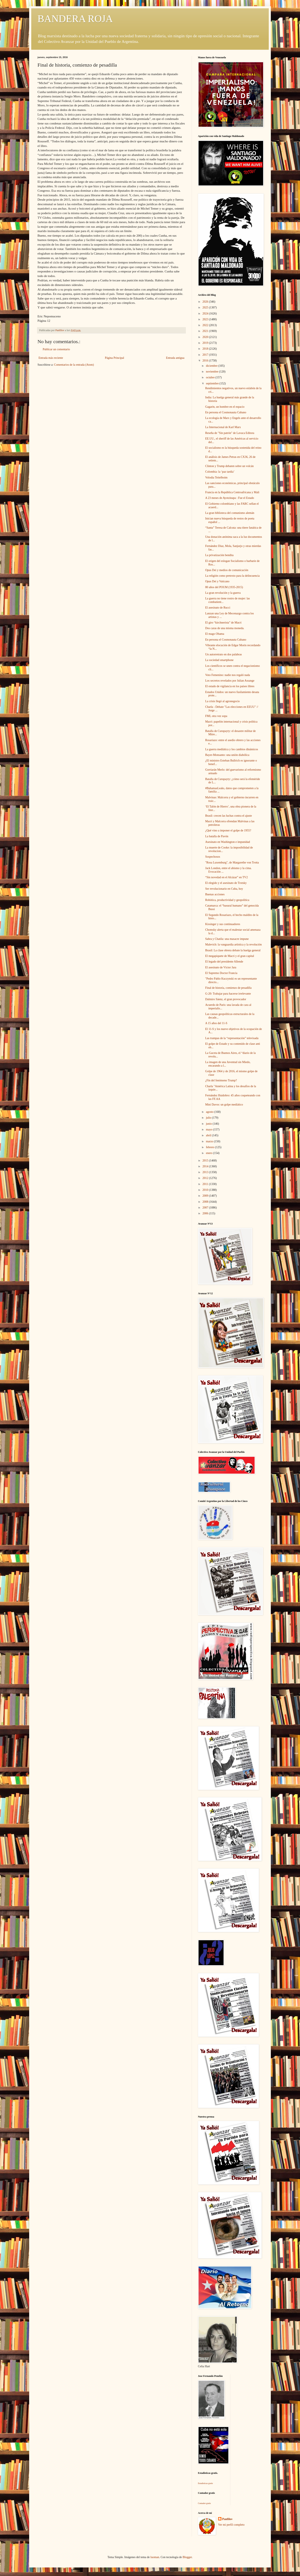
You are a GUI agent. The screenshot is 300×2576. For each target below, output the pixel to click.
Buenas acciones (215, 894)
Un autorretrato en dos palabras (223, 654)
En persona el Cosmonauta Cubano (225, 412)
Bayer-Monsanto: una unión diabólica (227, 754)
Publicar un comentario (56, 349)
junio (209, 1123)
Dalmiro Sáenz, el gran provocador (225, 999)
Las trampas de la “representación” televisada (231, 1038)
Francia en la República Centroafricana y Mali (232, 492)
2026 (205, 301)
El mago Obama (214, 633)
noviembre (212, 371)
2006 (205, 1213)
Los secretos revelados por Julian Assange (229, 680)
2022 (205, 325)
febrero (210, 1147)
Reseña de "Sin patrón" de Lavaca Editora (229, 433)
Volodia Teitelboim (216, 477)
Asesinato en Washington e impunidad (227, 841)
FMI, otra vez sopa (216, 716)
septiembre (212, 383)
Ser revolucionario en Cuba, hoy (224, 888)
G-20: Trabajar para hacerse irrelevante (228, 993)
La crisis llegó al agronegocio (222, 701)
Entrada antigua (175, 357)
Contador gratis (204, 2503)
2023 (205, 319)
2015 (205, 1160)
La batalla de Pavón (216, 836)
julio (209, 1117)
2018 (205, 348)
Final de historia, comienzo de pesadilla (228, 987)
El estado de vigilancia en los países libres (229, 686)
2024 (205, 313)
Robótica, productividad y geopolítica (227, 900)
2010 (205, 1189)
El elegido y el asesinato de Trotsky (226, 882)
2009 (205, 1195)
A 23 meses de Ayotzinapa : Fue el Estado (229, 497)
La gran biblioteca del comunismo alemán (229, 512)
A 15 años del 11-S (216, 1023)
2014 (205, 1166)
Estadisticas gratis (205, 2483)
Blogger (187, 2557)
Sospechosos (212, 856)
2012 (205, 1178)
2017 (205, 354)
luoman (154, 2557)
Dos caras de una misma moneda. (224, 628)
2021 (205, 331)
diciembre (212, 365)
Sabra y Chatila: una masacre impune (227, 938)
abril (209, 1135)
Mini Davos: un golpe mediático (224, 1104)
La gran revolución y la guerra (223, 592)
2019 (205, 342)
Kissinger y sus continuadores (222, 924)
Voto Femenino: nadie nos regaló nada (227, 675)
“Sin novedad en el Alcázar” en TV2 (226, 877)
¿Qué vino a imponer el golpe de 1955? (228, 830)
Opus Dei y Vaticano (217, 581)
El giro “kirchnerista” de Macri (223, 622)
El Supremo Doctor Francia (221, 973)
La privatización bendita (219, 555)
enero (209, 1153)
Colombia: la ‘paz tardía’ (219, 471)
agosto (210, 1111)
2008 (205, 1201)
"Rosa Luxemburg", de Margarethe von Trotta (232, 862)
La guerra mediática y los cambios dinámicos (231, 749)
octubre (210, 377)
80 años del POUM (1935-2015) (224, 587)
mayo (209, 1129)
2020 (205, 337)
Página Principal (114, 357)
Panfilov (227, 2519)
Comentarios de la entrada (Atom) (74, 364)
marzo (210, 1141)
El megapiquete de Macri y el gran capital (229, 956)
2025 (205, 307)
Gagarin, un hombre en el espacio (224, 406)
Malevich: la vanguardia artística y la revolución (233, 944)
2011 (205, 1184)
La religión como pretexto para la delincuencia (232, 575)
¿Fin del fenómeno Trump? (221, 1080)
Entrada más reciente (51, 357)
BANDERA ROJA (75, 18)
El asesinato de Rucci (217, 607)
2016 (205, 360)
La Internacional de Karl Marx (223, 427)
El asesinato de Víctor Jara (220, 967)
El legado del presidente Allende (224, 961)
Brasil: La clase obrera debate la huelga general (232, 950)
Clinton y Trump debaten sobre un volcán (229, 466)
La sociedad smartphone (219, 660)
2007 (205, 1207)
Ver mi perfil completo (231, 2524)
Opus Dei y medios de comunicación (226, 570)
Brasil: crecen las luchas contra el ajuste (228, 815)
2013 (205, 1172)
